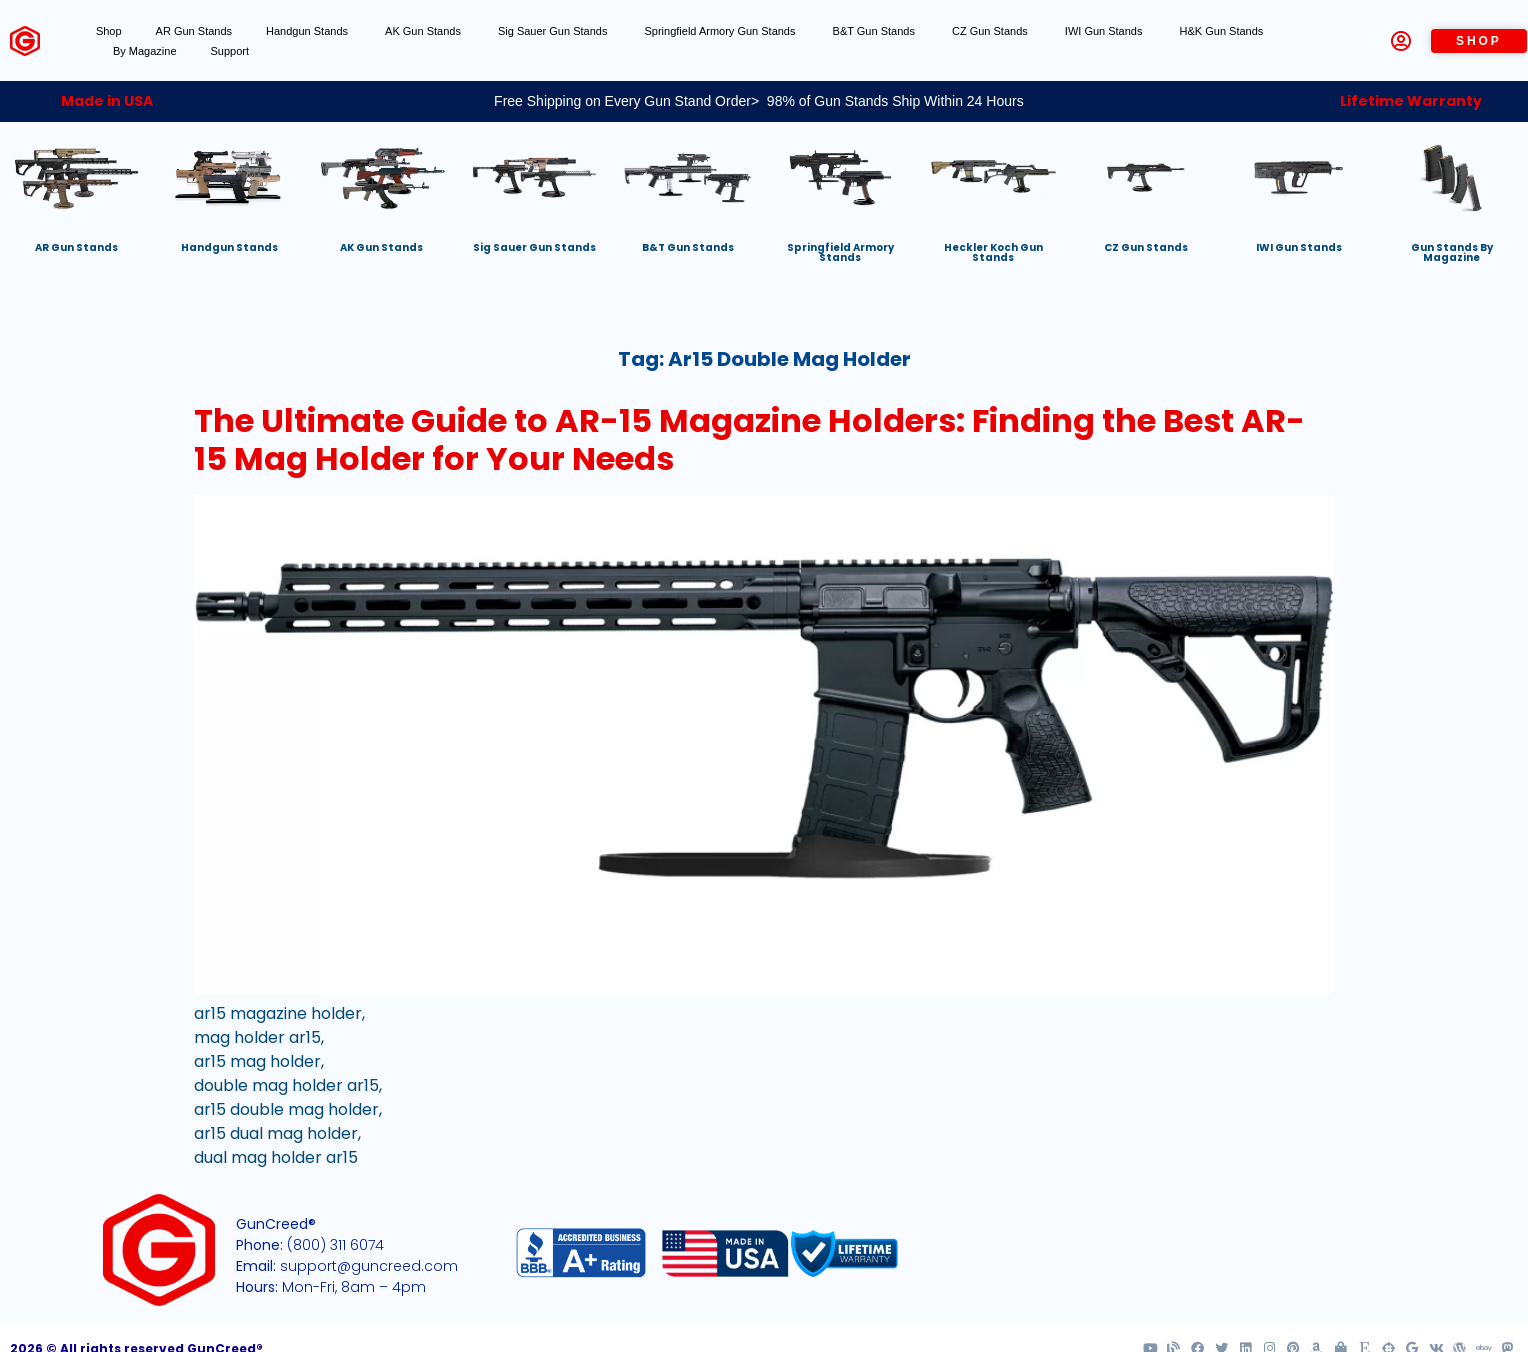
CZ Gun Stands (991, 31)
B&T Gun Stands (875, 31)
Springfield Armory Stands (840, 252)
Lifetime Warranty (1411, 101)
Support (230, 51)
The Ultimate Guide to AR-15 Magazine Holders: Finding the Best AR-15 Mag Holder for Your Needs (749, 439)
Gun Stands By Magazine (1452, 252)
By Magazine (145, 51)
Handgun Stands (308, 31)
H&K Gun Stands (1223, 31)
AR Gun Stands (194, 31)
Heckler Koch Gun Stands (993, 252)
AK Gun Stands (424, 31)
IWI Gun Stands (1105, 31)
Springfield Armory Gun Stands (721, 31)
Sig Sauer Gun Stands (554, 31)
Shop (109, 31)
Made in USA (107, 101)
